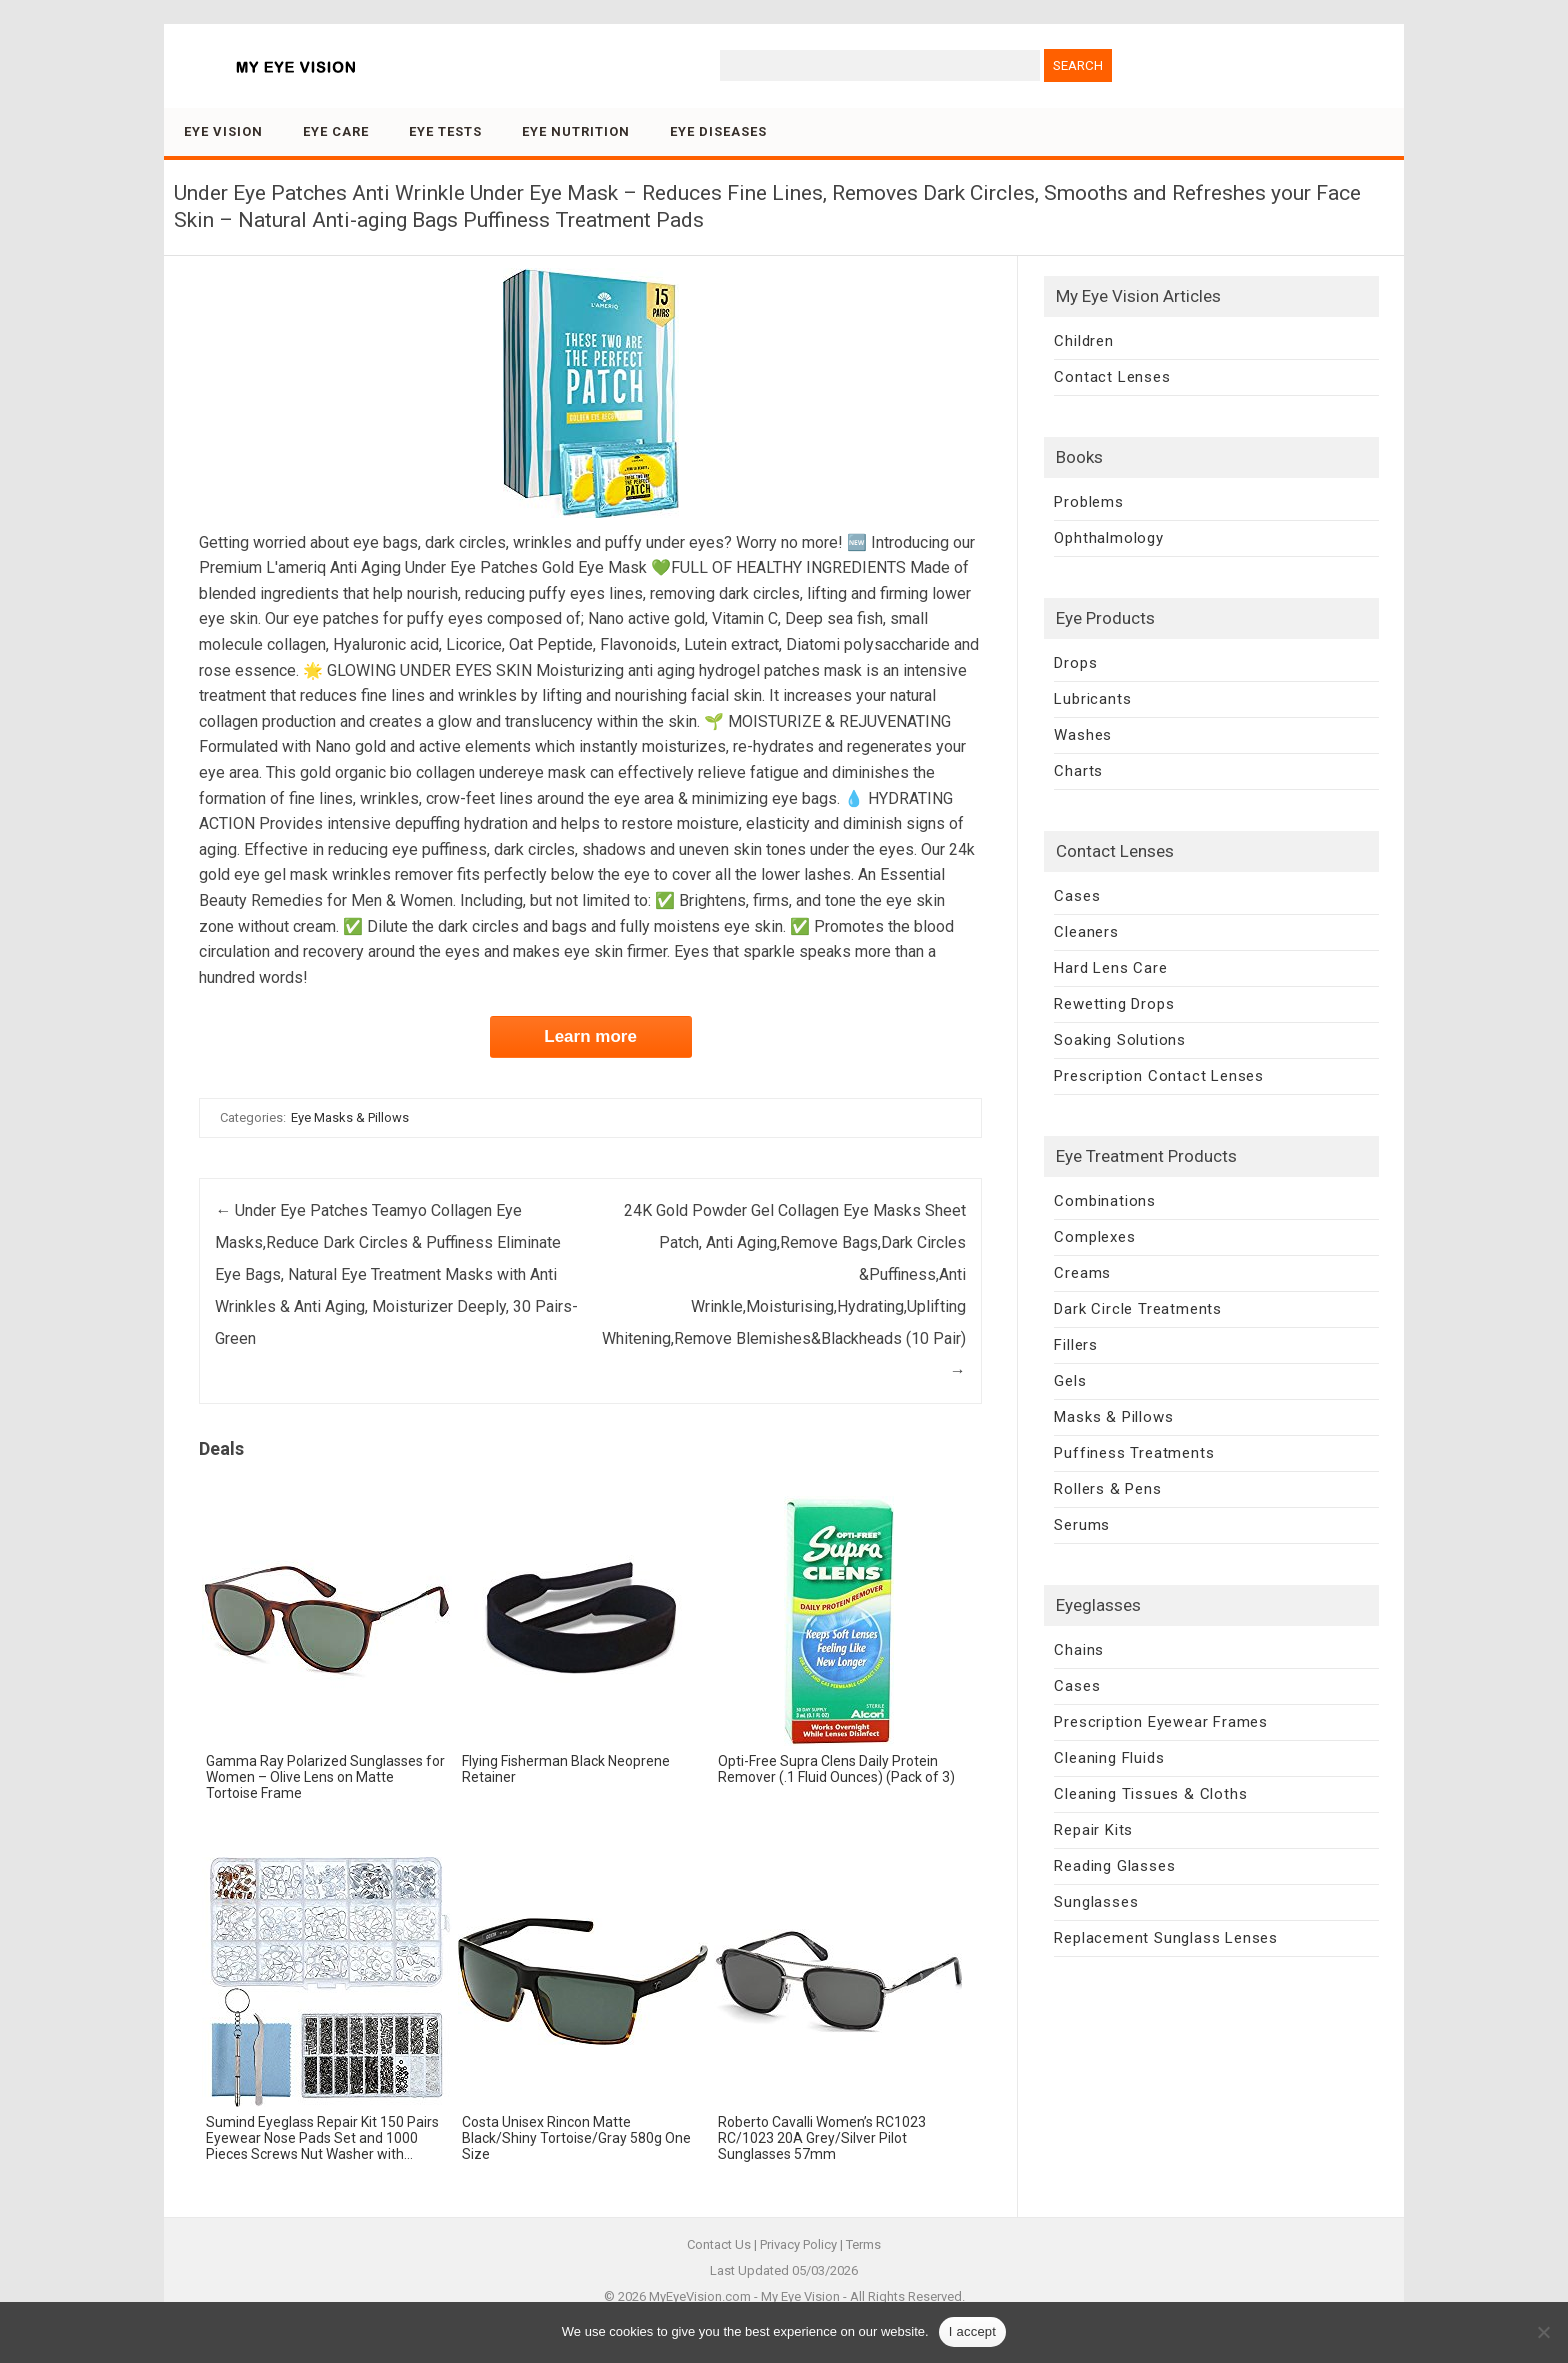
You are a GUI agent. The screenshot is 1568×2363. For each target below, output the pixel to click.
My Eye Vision (800, 2296)
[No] (1543, 2332)
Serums (1082, 1525)
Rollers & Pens (1107, 1489)
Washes (1083, 735)
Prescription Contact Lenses (1159, 1076)
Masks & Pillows (1113, 1417)
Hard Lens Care (1110, 968)
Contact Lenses (1112, 377)
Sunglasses (1096, 1902)
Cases (1077, 896)
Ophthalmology (1108, 538)
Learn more (590, 1036)
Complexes (1094, 1237)
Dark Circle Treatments (1138, 1309)
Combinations (1105, 1201)
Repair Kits (1093, 1830)
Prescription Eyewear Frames (1161, 1722)
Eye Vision (223, 131)
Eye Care (336, 131)
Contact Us (719, 2244)
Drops (1075, 663)
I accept (973, 2331)
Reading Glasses (1114, 1866)
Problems (1088, 502)
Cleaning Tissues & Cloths (1150, 1794)
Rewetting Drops (1114, 1004)
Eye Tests (445, 131)
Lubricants (1092, 699)
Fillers (1076, 1345)
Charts (1078, 771)
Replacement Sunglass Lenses (1166, 1938)
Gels (1070, 1381)
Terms (863, 2244)
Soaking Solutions (1120, 1040)
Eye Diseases (718, 131)
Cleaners (1086, 932)
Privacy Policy (798, 2244)
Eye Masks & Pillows (350, 1117)
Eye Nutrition (576, 131)
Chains (1079, 1650)
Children (1083, 341)
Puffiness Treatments (1134, 1453)
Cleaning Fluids (1109, 1758)
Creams (1082, 1273)
